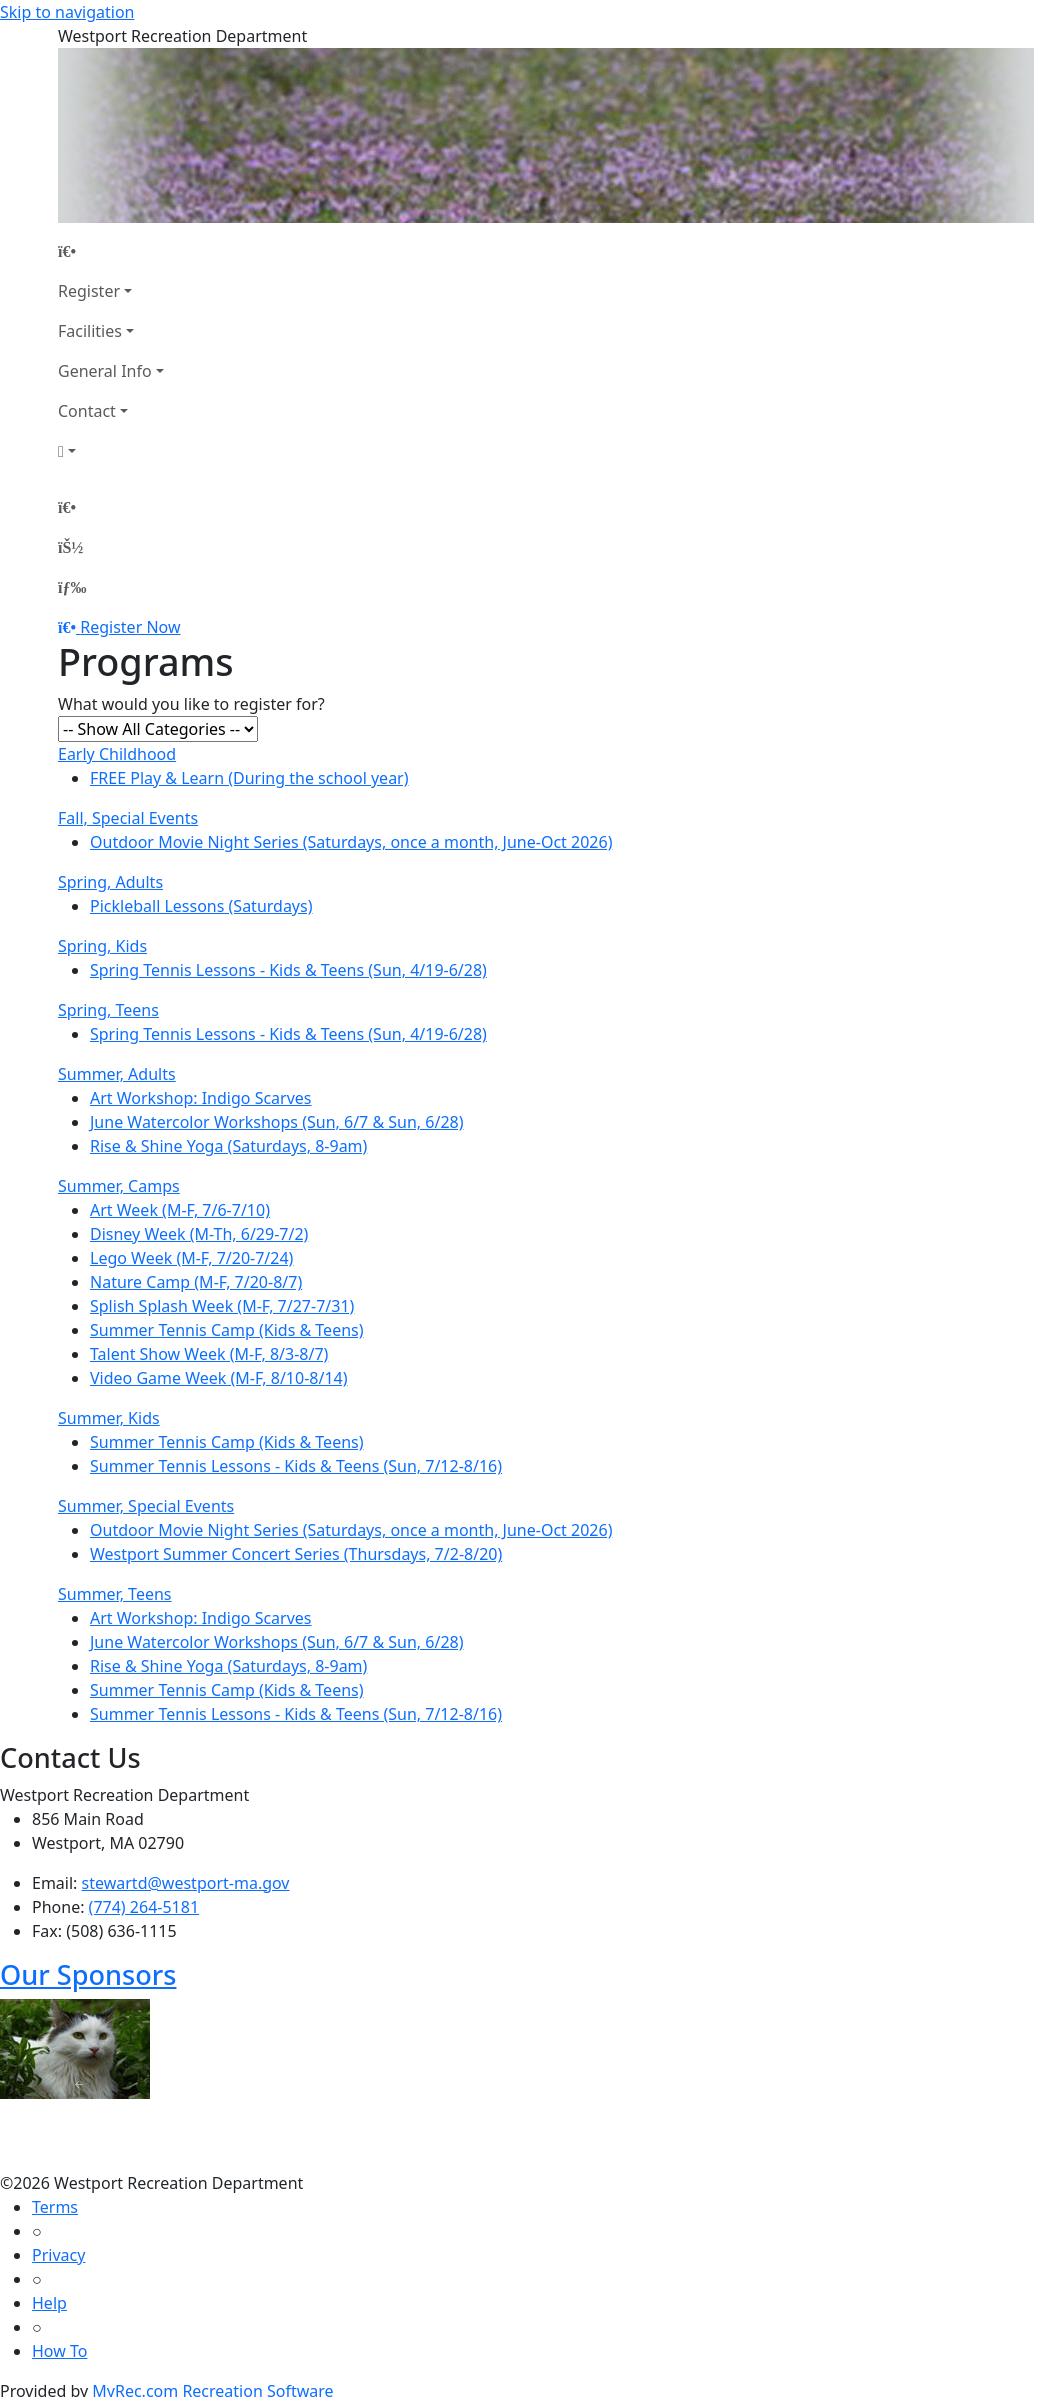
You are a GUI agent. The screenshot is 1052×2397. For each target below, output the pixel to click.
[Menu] (72, 587)
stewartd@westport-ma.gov (186, 1883)
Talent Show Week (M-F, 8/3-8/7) (209, 1354)
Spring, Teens (108, 1010)
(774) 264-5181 (144, 1907)
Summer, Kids (109, 1418)
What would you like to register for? (191, 704)
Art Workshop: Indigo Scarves (201, 1098)
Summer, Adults (117, 1074)
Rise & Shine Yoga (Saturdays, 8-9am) (228, 1146)
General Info (105, 371)
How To (59, 2351)
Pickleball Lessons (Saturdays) (201, 906)
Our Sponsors (88, 1974)
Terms (55, 2207)
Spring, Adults (110, 882)
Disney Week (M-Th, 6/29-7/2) (199, 1234)
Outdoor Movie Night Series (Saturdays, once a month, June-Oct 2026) (351, 842)
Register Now (130, 627)
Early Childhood (117, 754)
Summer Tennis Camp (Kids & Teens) (227, 1330)
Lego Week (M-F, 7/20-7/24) (191, 1258)
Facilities (90, 331)
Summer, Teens (115, 1594)
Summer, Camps (119, 1186)
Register (89, 291)
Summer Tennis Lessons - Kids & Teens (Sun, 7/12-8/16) (296, 1466)
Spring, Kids (102, 946)
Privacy (58, 2255)
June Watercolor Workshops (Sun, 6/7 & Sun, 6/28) (277, 1122)
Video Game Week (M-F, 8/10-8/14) (219, 1378)
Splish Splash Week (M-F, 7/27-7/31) (222, 1306)
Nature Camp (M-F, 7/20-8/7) (196, 1282)
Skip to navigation (67, 12)
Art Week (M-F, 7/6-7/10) (180, 1210)
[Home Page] (111, 251)
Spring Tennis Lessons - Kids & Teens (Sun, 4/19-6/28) (288, 970)
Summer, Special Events (146, 1506)
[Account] (111, 451)
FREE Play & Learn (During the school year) (249, 778)
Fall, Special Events (128, 818)
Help (49, 2303)
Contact (87, 411)
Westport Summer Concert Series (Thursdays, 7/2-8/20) (296, 1554)
